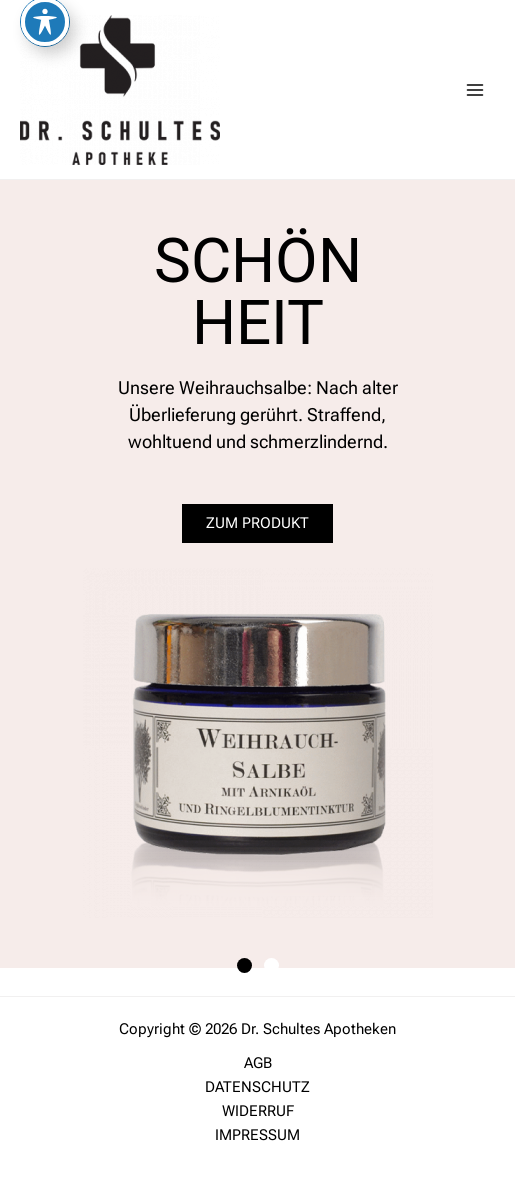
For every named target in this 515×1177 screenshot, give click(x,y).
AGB (258, 1063)
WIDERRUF (258, 1111)
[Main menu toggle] (475, 89)
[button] (244, 965)
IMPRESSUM (257, 1135)
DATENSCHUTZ (257, 1087)
